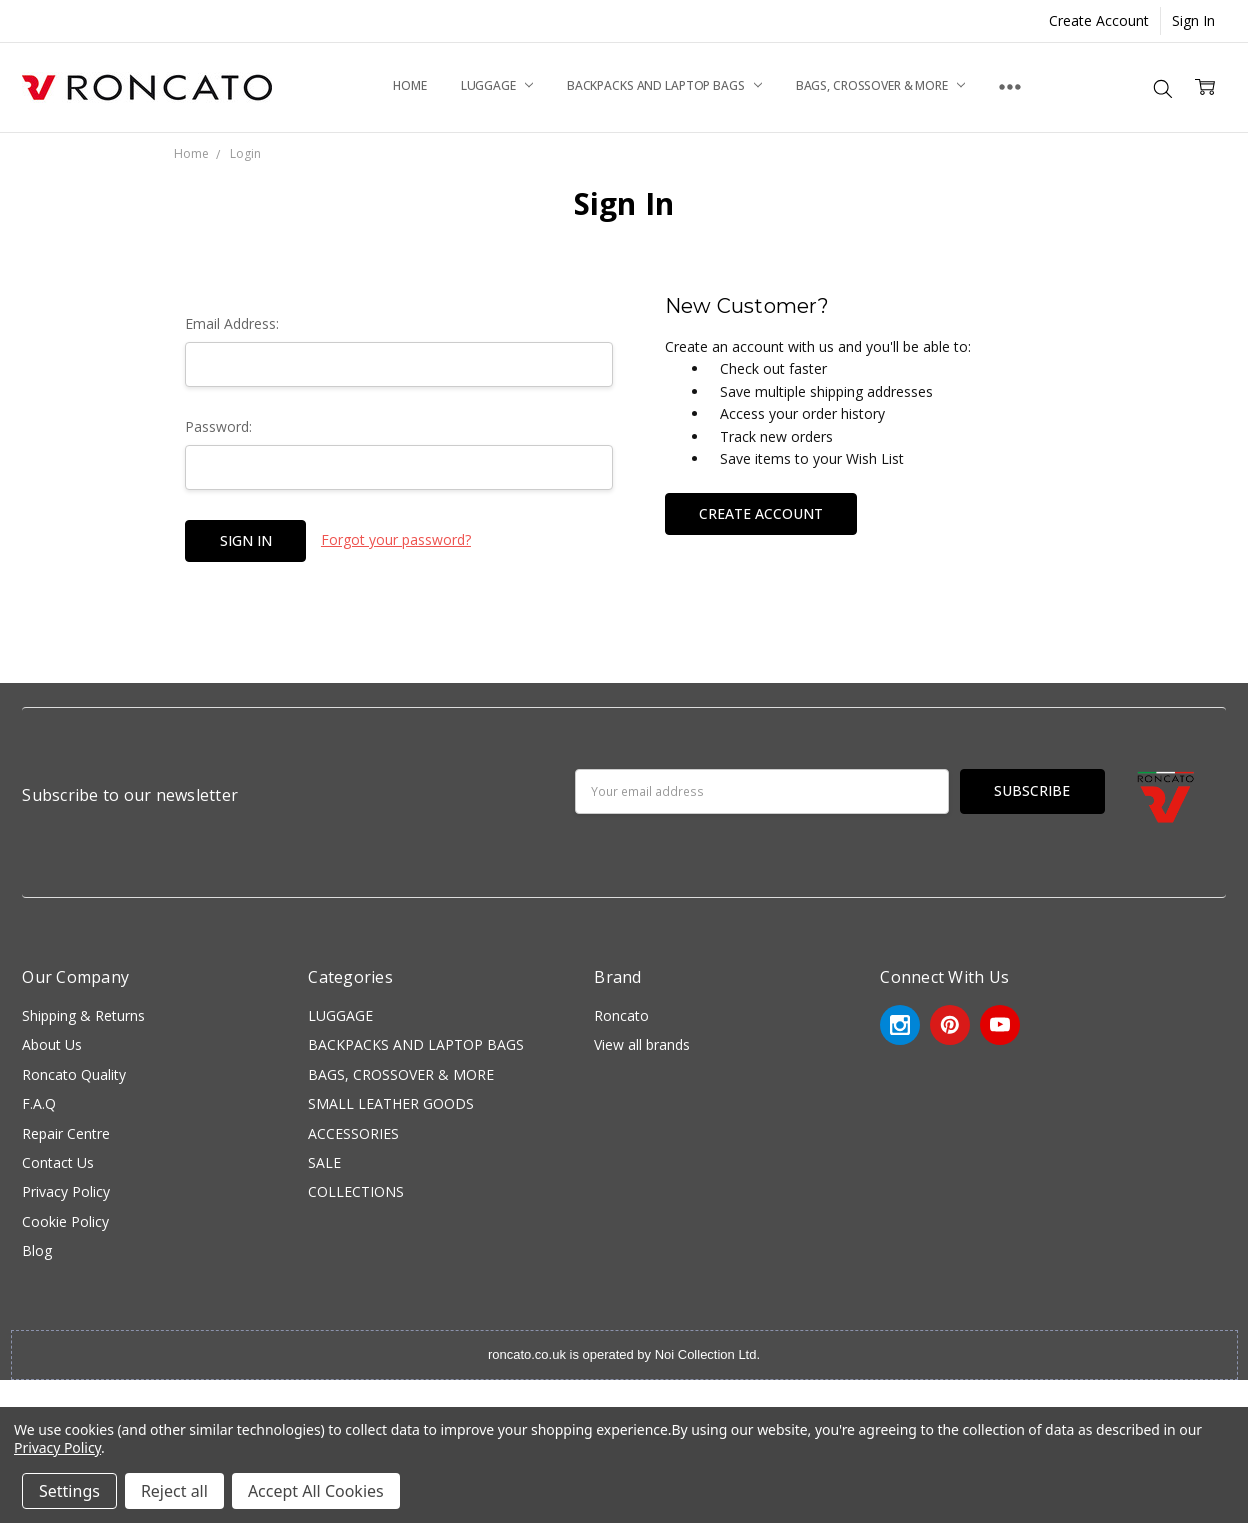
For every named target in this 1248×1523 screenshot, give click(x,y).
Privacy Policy (66, 1191)
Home (410, 85)
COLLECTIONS (356, 1191)
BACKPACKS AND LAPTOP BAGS (664, 85)
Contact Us (58, 1162)
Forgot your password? (396, 539)
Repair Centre (66, 1133)
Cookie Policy (65, 1221)
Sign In (1193, 20)
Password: (218, 426)
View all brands (642, 1044)
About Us (52, 1044)
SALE (324, 1162)
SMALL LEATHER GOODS (391, 1103)
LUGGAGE (497, 85)
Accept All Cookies (316, 1491)
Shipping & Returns (83, 1015)
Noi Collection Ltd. (707, 1354)
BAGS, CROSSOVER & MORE (880, 85)
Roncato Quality (74, 1074)
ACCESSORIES (353, 1133)
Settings (69, 1491)
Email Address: (232, 323)
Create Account (1099, 20)
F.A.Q (39, 1103)
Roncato (621, 1015)
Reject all (174, 1491)
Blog (37, 1250)
